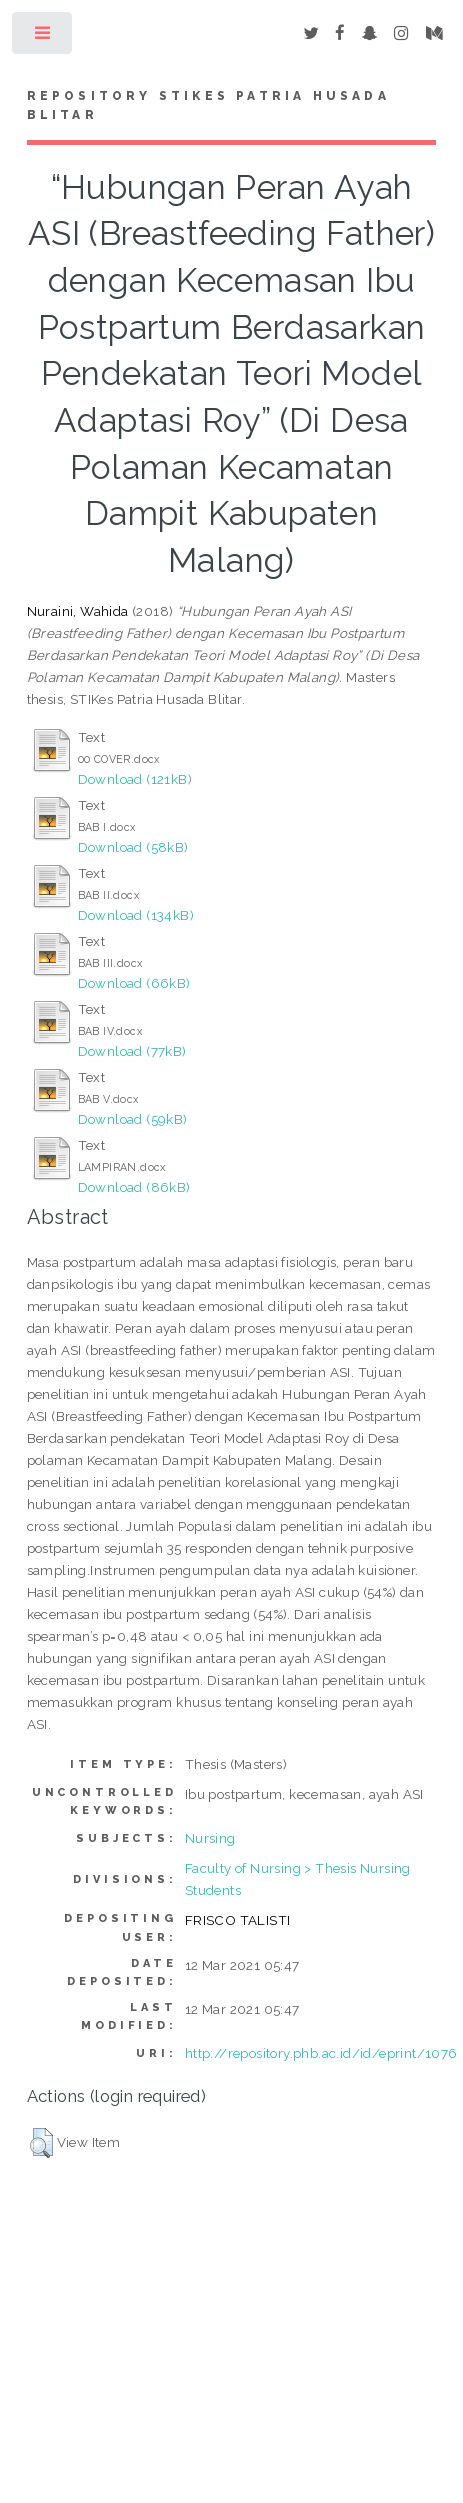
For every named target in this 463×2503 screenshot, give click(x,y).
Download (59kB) (133, 1119)
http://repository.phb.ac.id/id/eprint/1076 (321, 2053)
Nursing (210, 1838)
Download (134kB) (136, 915)
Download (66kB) (134, 983)
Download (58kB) (133, 847)
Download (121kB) (135, 779)
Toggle (43, 37)
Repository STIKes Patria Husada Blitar (208, 106)
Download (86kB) (134, 1187)
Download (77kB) (132, 1051)
